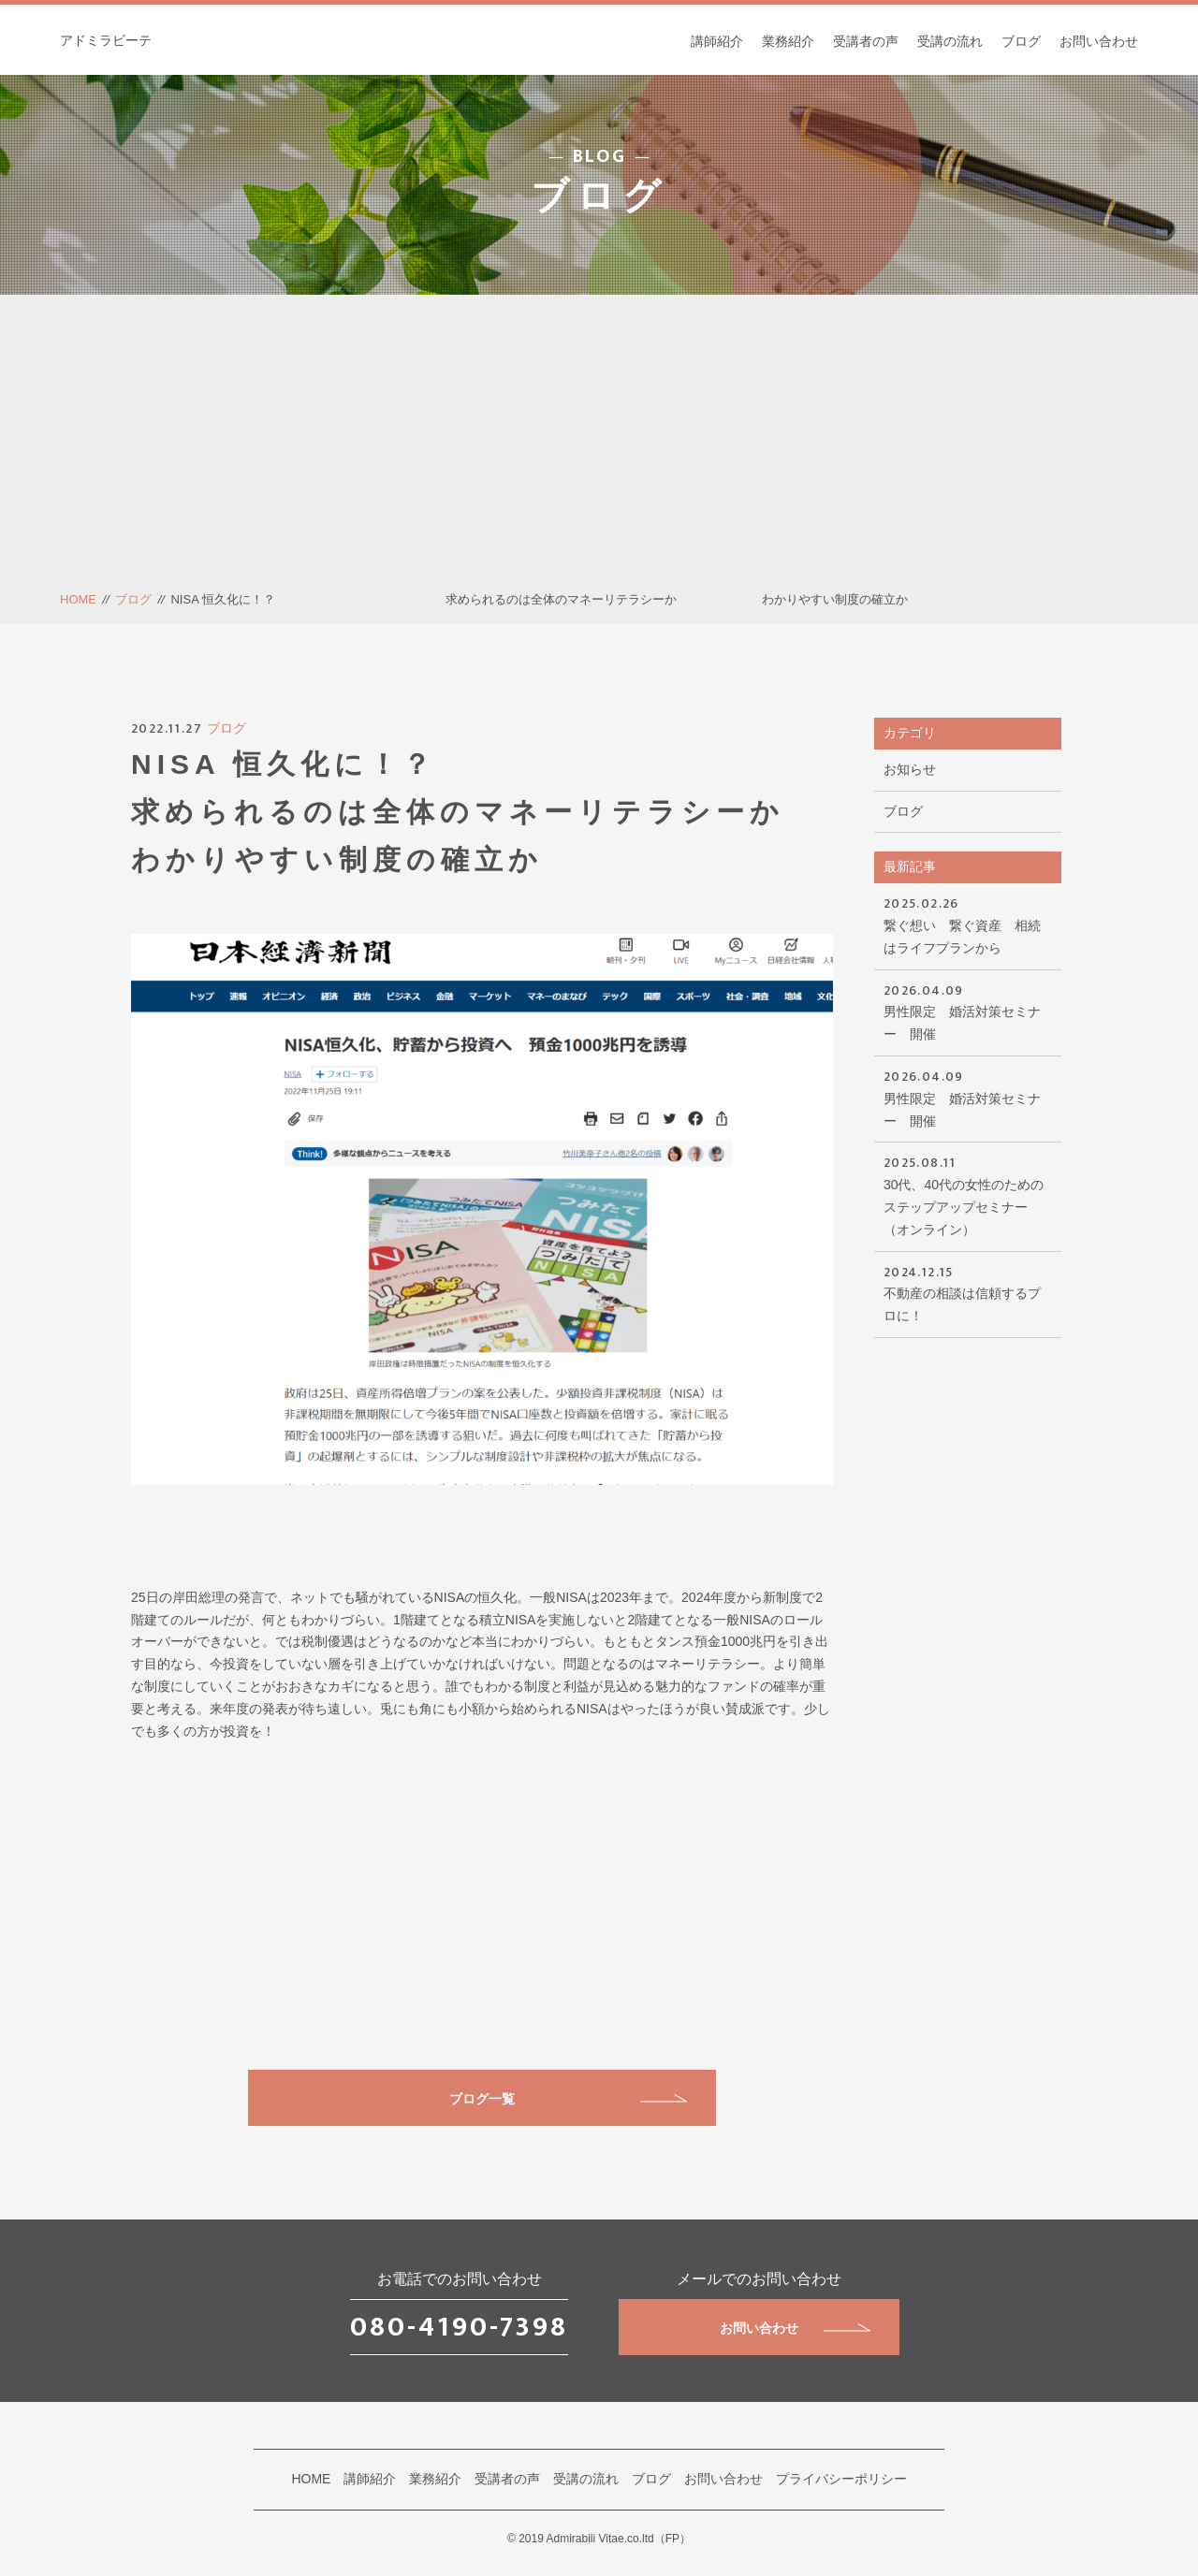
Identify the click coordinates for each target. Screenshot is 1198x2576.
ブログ (1021, 41)
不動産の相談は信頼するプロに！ (968, 1292)
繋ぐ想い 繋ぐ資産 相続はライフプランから (968, 924)
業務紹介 (788, 41)
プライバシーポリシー (841, 2478)
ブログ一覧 (568, 2098)
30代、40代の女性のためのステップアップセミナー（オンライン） (968, 1194)
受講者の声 (865, 41)
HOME (78, 599)
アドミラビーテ (106, 40)
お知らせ (910, 769)
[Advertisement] (599, 449)
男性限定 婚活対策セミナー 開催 (968, 1011)
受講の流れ (950, 41)
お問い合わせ (1098, 41)
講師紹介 (717, 41)
